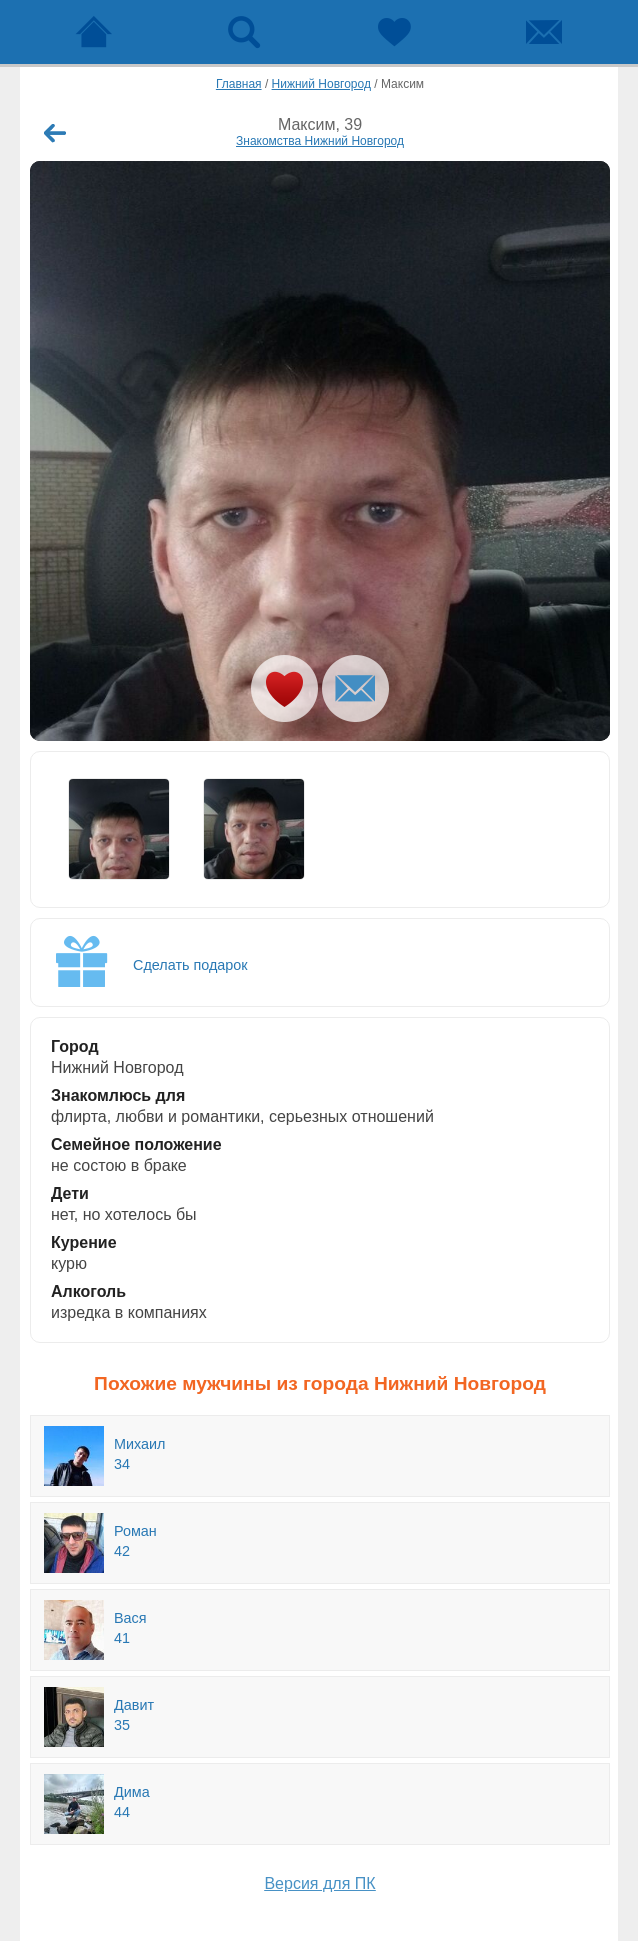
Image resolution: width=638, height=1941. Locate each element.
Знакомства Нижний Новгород (320, 141)
